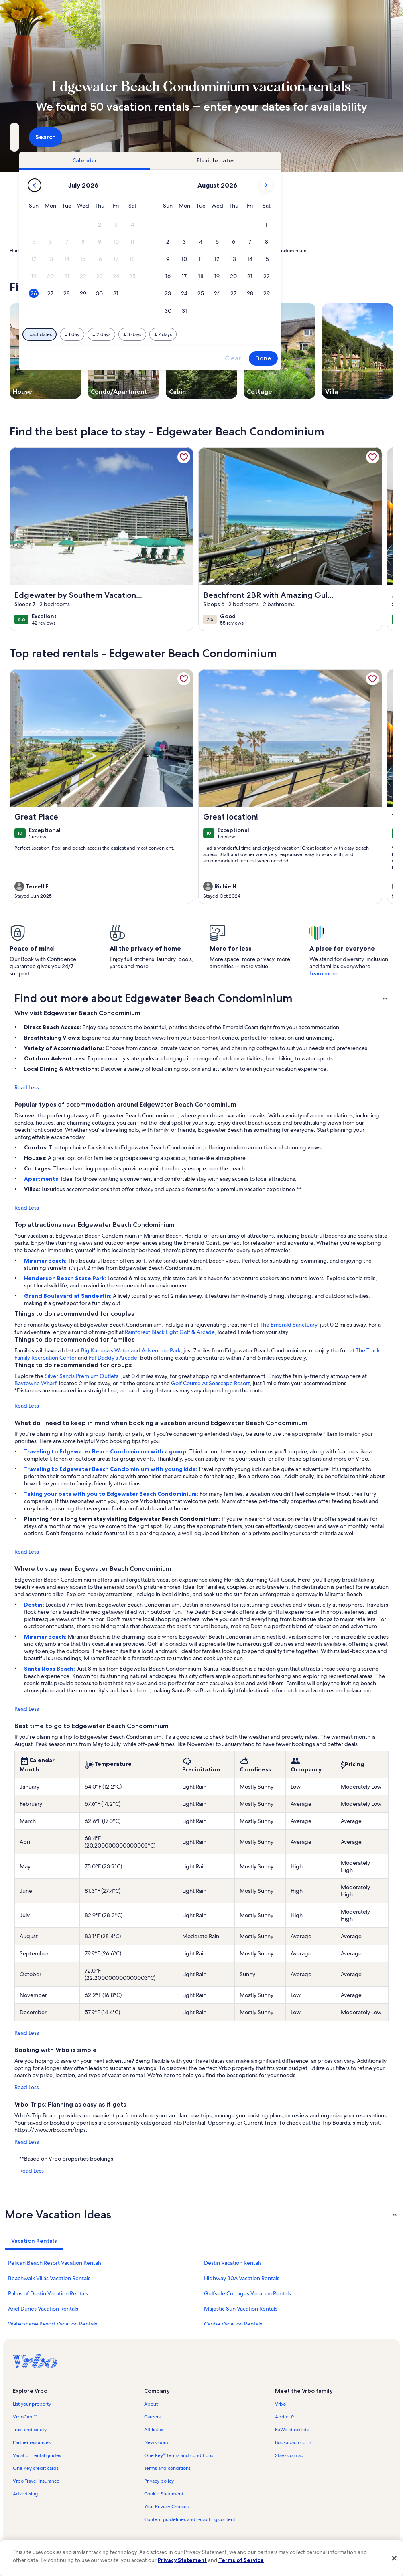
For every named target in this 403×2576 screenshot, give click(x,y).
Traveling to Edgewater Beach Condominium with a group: (106, 1451)
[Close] (394, 2558)
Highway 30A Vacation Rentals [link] (241, 2278)
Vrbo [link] (280, 2404)
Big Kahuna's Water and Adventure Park (131, 1350)
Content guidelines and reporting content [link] (189, 2519)
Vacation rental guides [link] (37, 2455)
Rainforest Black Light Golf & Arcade (170, 1332)
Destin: (34, 1604)
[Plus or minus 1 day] (181, 334)
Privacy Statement (182, 2560)
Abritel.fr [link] (284, 2417)
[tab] (193, 160)
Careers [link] (152, 2417)
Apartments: (42, 1178)
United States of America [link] (100, 250)
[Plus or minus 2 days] (210, 334)
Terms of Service (241, 2560)
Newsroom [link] (156, 2442)
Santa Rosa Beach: (50, 1668)
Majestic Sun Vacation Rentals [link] (240, 2308)
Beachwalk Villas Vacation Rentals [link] (49, 2278)
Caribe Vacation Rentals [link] (233, 2323)
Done (372, 358)
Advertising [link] (25, 2494)
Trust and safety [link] (30, 2429)
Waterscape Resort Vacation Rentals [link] (52, 2323)
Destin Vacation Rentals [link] (233, 2262)
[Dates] (182, 137)
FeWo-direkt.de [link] (292, 2429)
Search (372, 137)
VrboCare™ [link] (25, 2417)
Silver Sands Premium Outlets (81, 1376)
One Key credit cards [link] (36, 2468)
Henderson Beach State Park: (66, 1278)
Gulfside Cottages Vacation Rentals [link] (247, 2293)
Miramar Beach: (46, 1260)
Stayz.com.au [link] (289, 2455)
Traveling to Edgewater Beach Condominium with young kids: (111, 1469)
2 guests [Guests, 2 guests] (271, 140)
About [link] (151, 2404)
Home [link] (16, 250)
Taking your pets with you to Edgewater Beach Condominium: (111, 1493)
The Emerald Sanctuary (288, 1324)
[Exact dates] (148, 334)
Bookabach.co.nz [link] (293, 2442)
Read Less (26, 1087)
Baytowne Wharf (35, 1383)
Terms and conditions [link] (167, 2468)
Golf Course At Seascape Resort (210, 1383)
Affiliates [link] (153, 2429)
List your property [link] (32, 2404)
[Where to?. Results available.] (68, 137)
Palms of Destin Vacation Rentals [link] (48, 2293)
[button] (192, 225)
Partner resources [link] (32, 2442)
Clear (342, 358)
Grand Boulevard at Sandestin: (68, 1295)
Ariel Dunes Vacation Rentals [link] (43, 2308)
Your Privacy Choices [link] (166, 2506)
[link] (183, 457)
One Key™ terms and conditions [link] (179, 2455)
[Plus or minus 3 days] (241, 334)
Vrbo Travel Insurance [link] (36, 2481)
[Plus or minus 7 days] (271, 334)
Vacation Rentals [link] (48, 250)
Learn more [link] (323, 973)
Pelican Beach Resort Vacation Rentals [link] (55, 2262)
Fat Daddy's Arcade (113, 1357)
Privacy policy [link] (159, 2481)
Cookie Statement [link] (163, 2494)
